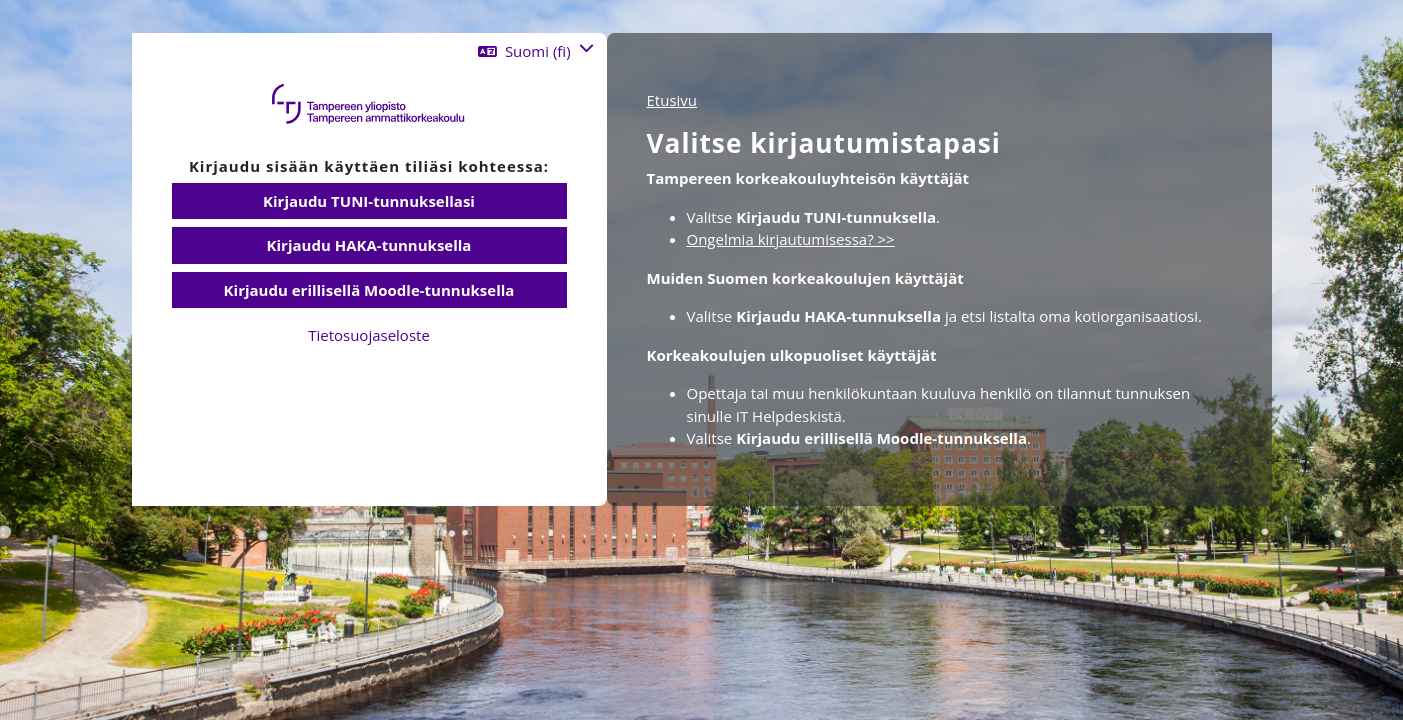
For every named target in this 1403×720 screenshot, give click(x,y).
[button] (535, 51)
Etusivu (672, 100)
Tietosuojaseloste (369, 335)
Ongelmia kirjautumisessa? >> (791, 239)
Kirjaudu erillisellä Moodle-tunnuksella (369, 290)
